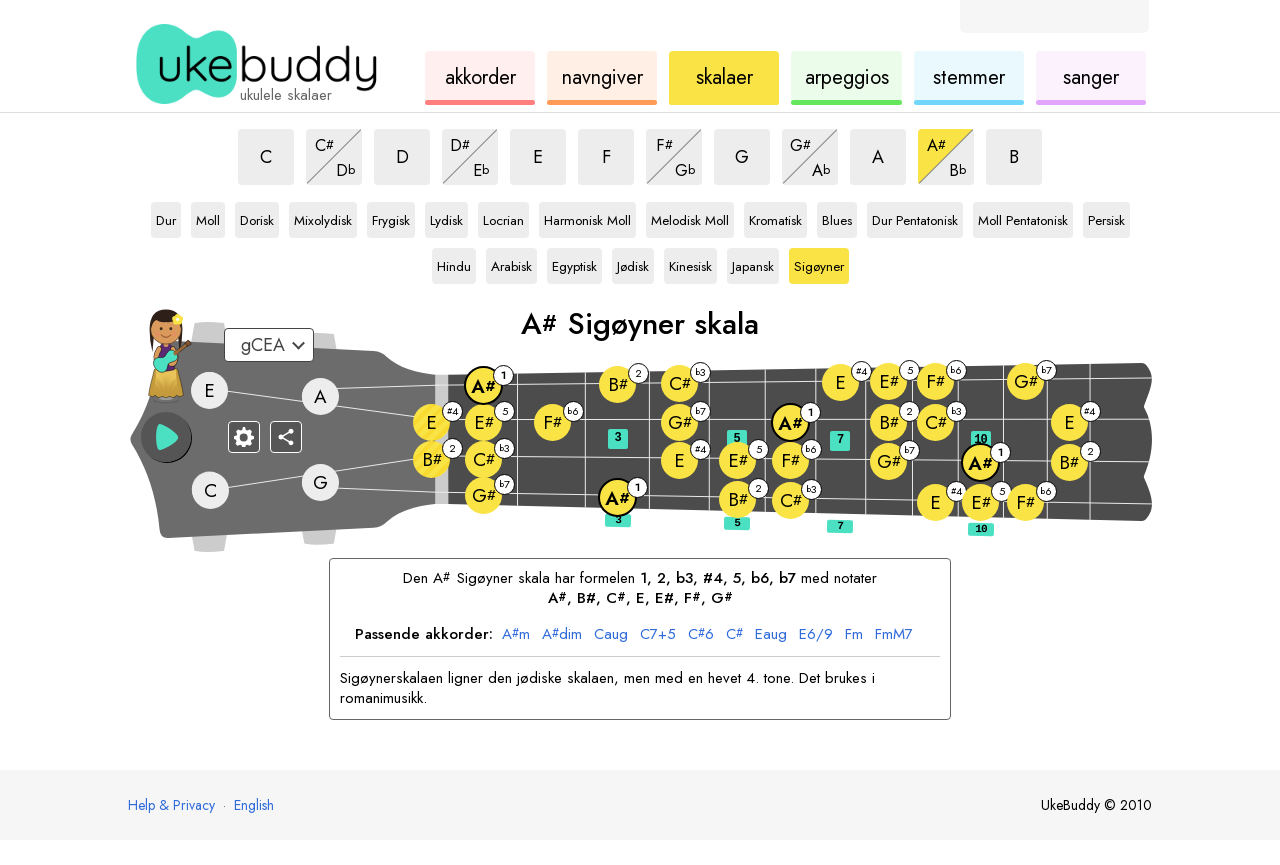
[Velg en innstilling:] (269, 345)
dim (562, 635)
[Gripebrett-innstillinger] (244, 437)
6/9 (816, 635)
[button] (166, 437)
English (254, 805)
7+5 (658, 635)
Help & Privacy (171, 805)
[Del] (286, 437)
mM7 (894, 635)
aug (611, 635)
